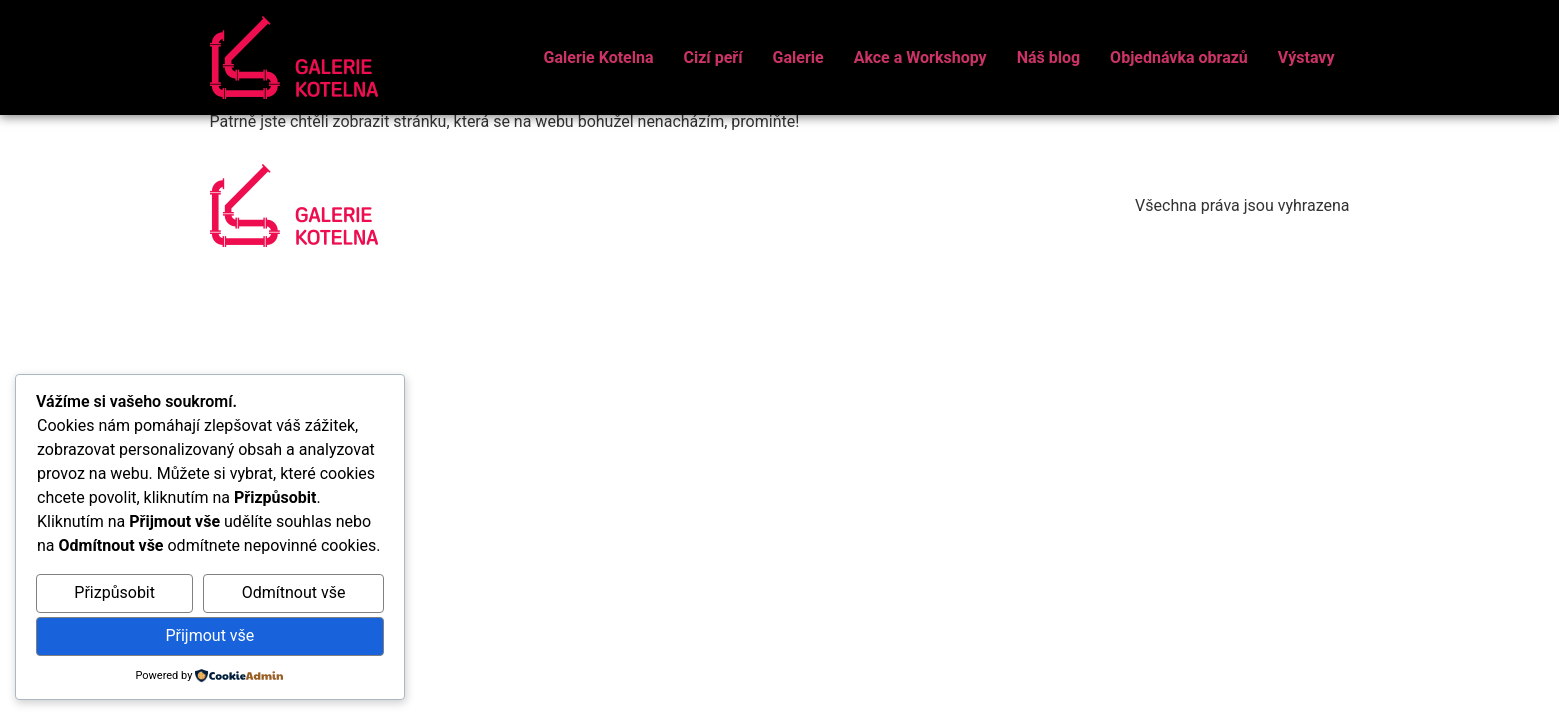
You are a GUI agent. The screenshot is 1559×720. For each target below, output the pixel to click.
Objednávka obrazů (1179, 57)
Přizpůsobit (114, 592)
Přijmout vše (209, 635)
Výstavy (1306, 57)
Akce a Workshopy (920, 57)
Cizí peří (712, 57)
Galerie (798, 57)
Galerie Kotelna (599, 57)
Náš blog (1048, 57)
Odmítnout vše (294, 592)
